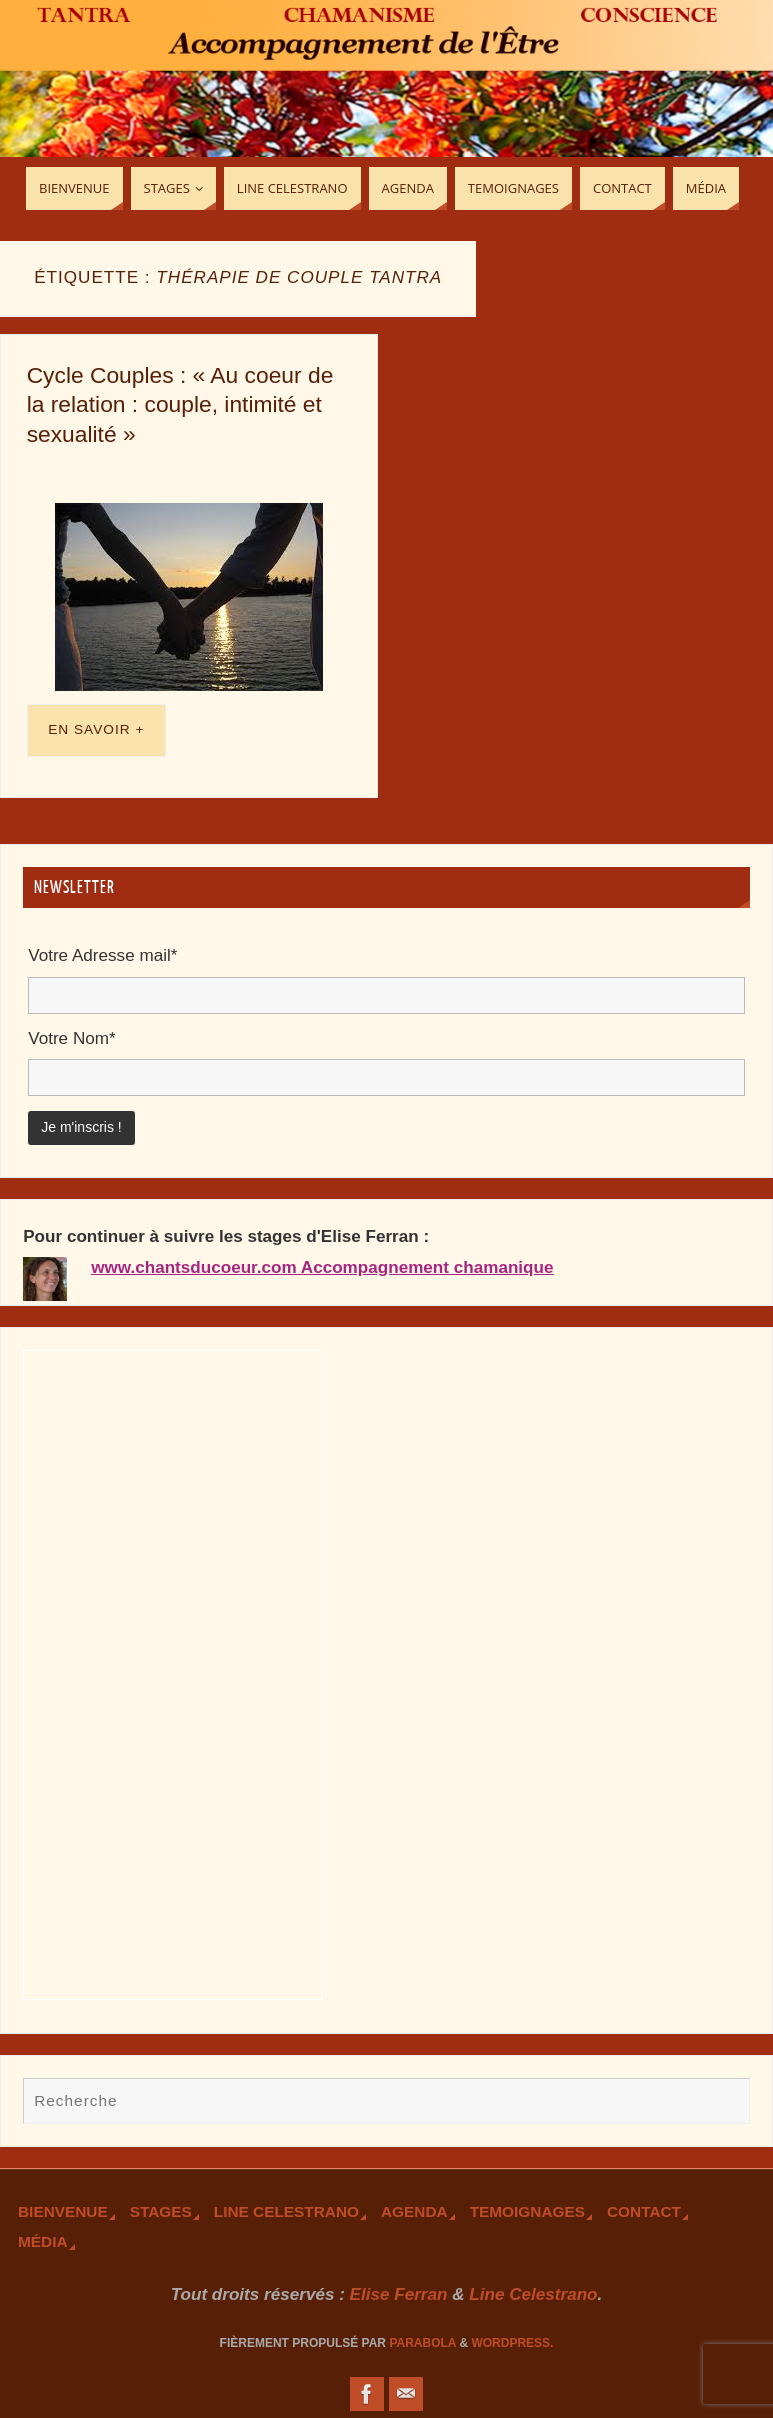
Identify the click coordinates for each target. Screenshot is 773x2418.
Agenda (414, 2211)
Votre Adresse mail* (102, 955)
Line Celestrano (286, 2211)
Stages (161, 2211)
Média (43, 2241)
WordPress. (512, 2343)
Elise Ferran (399, 2294)
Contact (644, 2211)
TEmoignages (527, 2211)
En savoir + (96, 729)
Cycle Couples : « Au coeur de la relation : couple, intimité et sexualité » (180, 404)
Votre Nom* (71, 1038)
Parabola (422, 2343)
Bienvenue (63, 2211)
